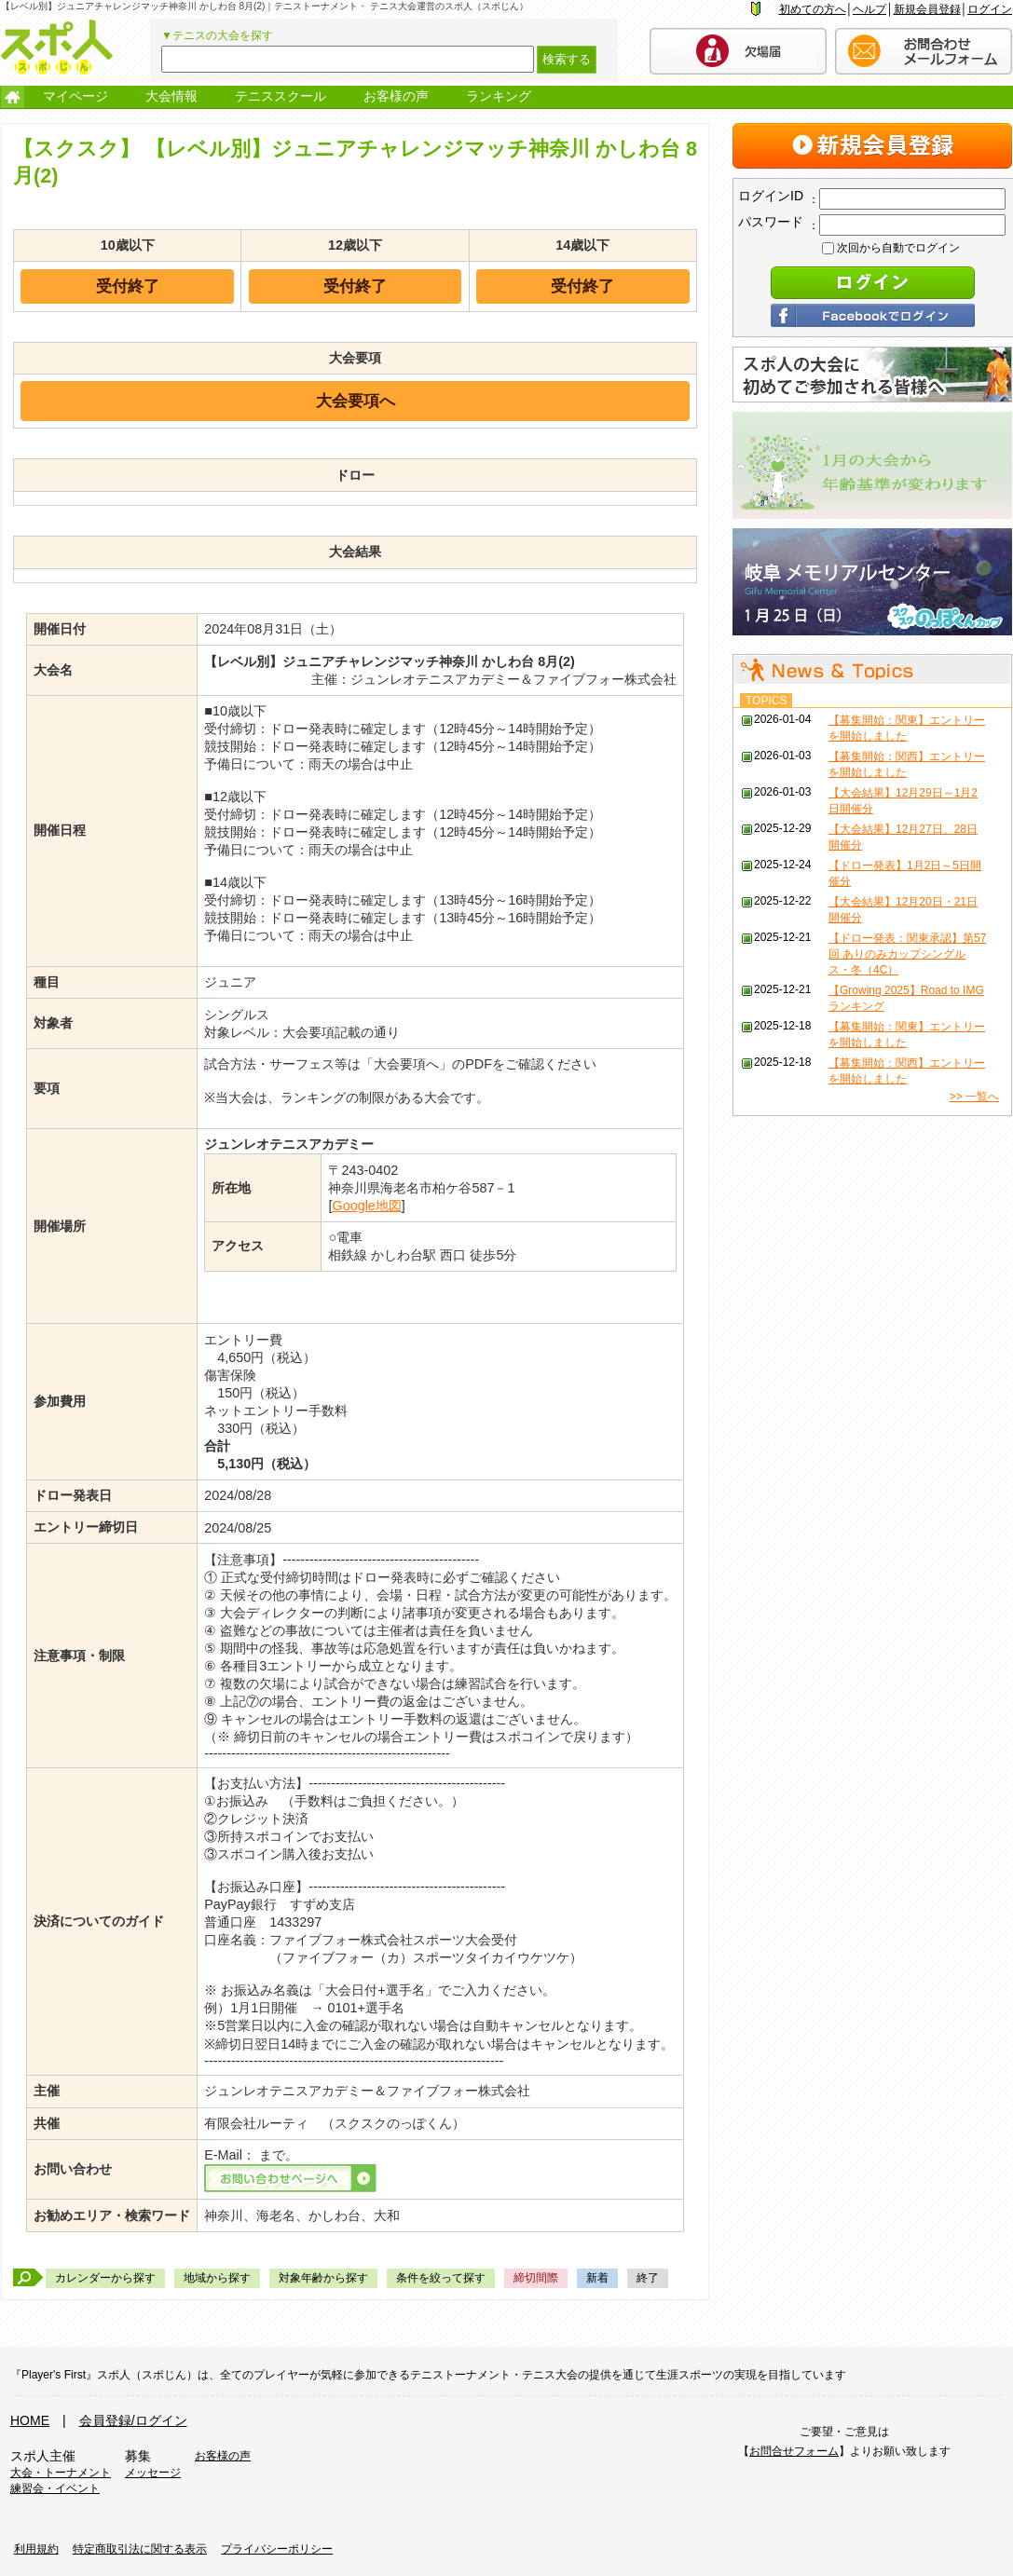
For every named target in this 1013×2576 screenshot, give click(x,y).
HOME (29, 2420)
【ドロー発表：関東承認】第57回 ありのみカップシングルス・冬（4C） (907, 954)
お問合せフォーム (794, 2451)
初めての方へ (812, 9)
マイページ (75, 96)
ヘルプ (869, 9)
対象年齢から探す (323, 2277)
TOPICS (766, 700)
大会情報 (171, 96)
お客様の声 (396, 96)
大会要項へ (355, 400)
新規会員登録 (927, 9)
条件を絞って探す (441, 2277)
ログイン (989, 9)
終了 (648, 2277)
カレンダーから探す (105, 2277)
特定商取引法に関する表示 (140, 2549)
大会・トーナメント (60, 2472)
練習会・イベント (55, 2488)
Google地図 (366, 1205)
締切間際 (535, 2277)
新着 (597, 2277)
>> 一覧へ (974, 1096)
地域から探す (217, 2277)
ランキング (498, 96)
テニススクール (280, 96)
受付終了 (127, 286)
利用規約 (36, 2549)
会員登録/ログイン (133, 2420)
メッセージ (153, 2472)
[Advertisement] (872, 1406)
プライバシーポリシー (277, 2549)
